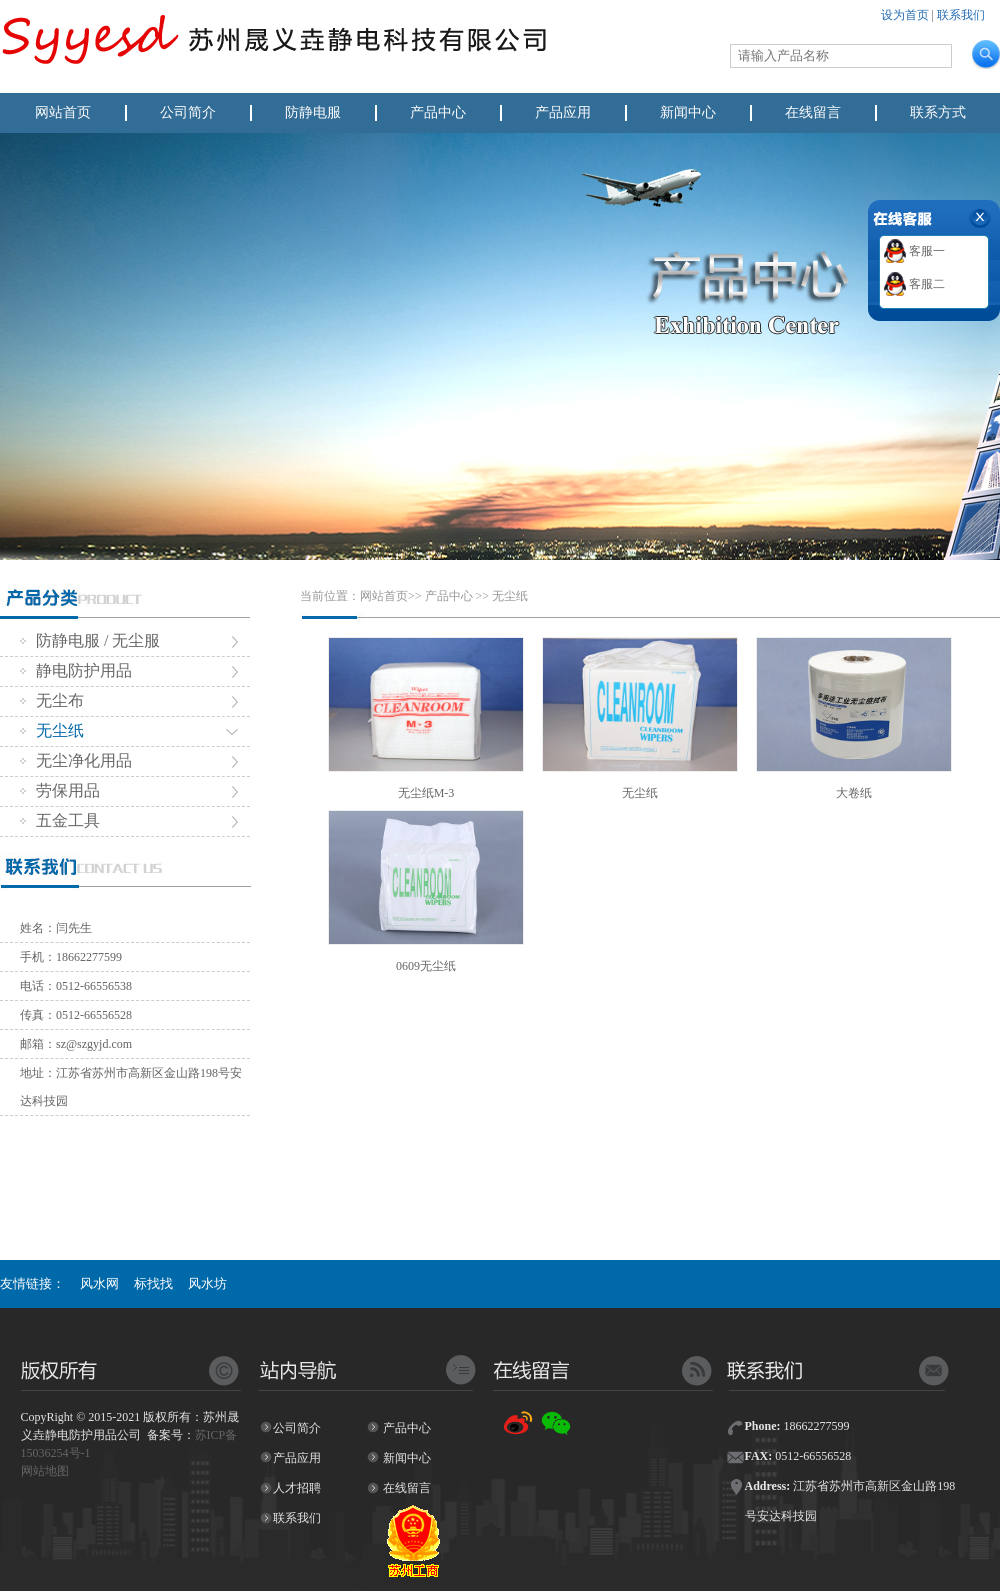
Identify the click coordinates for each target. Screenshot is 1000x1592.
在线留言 (813, 112)
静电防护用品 (76, 670)
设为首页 (905, 15)
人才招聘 (297, 1488)
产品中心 (438, 112)
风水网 (99, 1283)
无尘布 (52, 700)
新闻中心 (688, 112)
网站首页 (63, 112)
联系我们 (961, 15)
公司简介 (188, 112)
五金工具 (60, 820)
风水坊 (207, 1283)
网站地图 (45, 1471)
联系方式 (938, 112)
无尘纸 (52, 730)
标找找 (153, 1283)
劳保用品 (60, 790)
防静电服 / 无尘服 (90, 640)
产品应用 (563, 112)
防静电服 (313, 112)
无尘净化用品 (76, 760)
